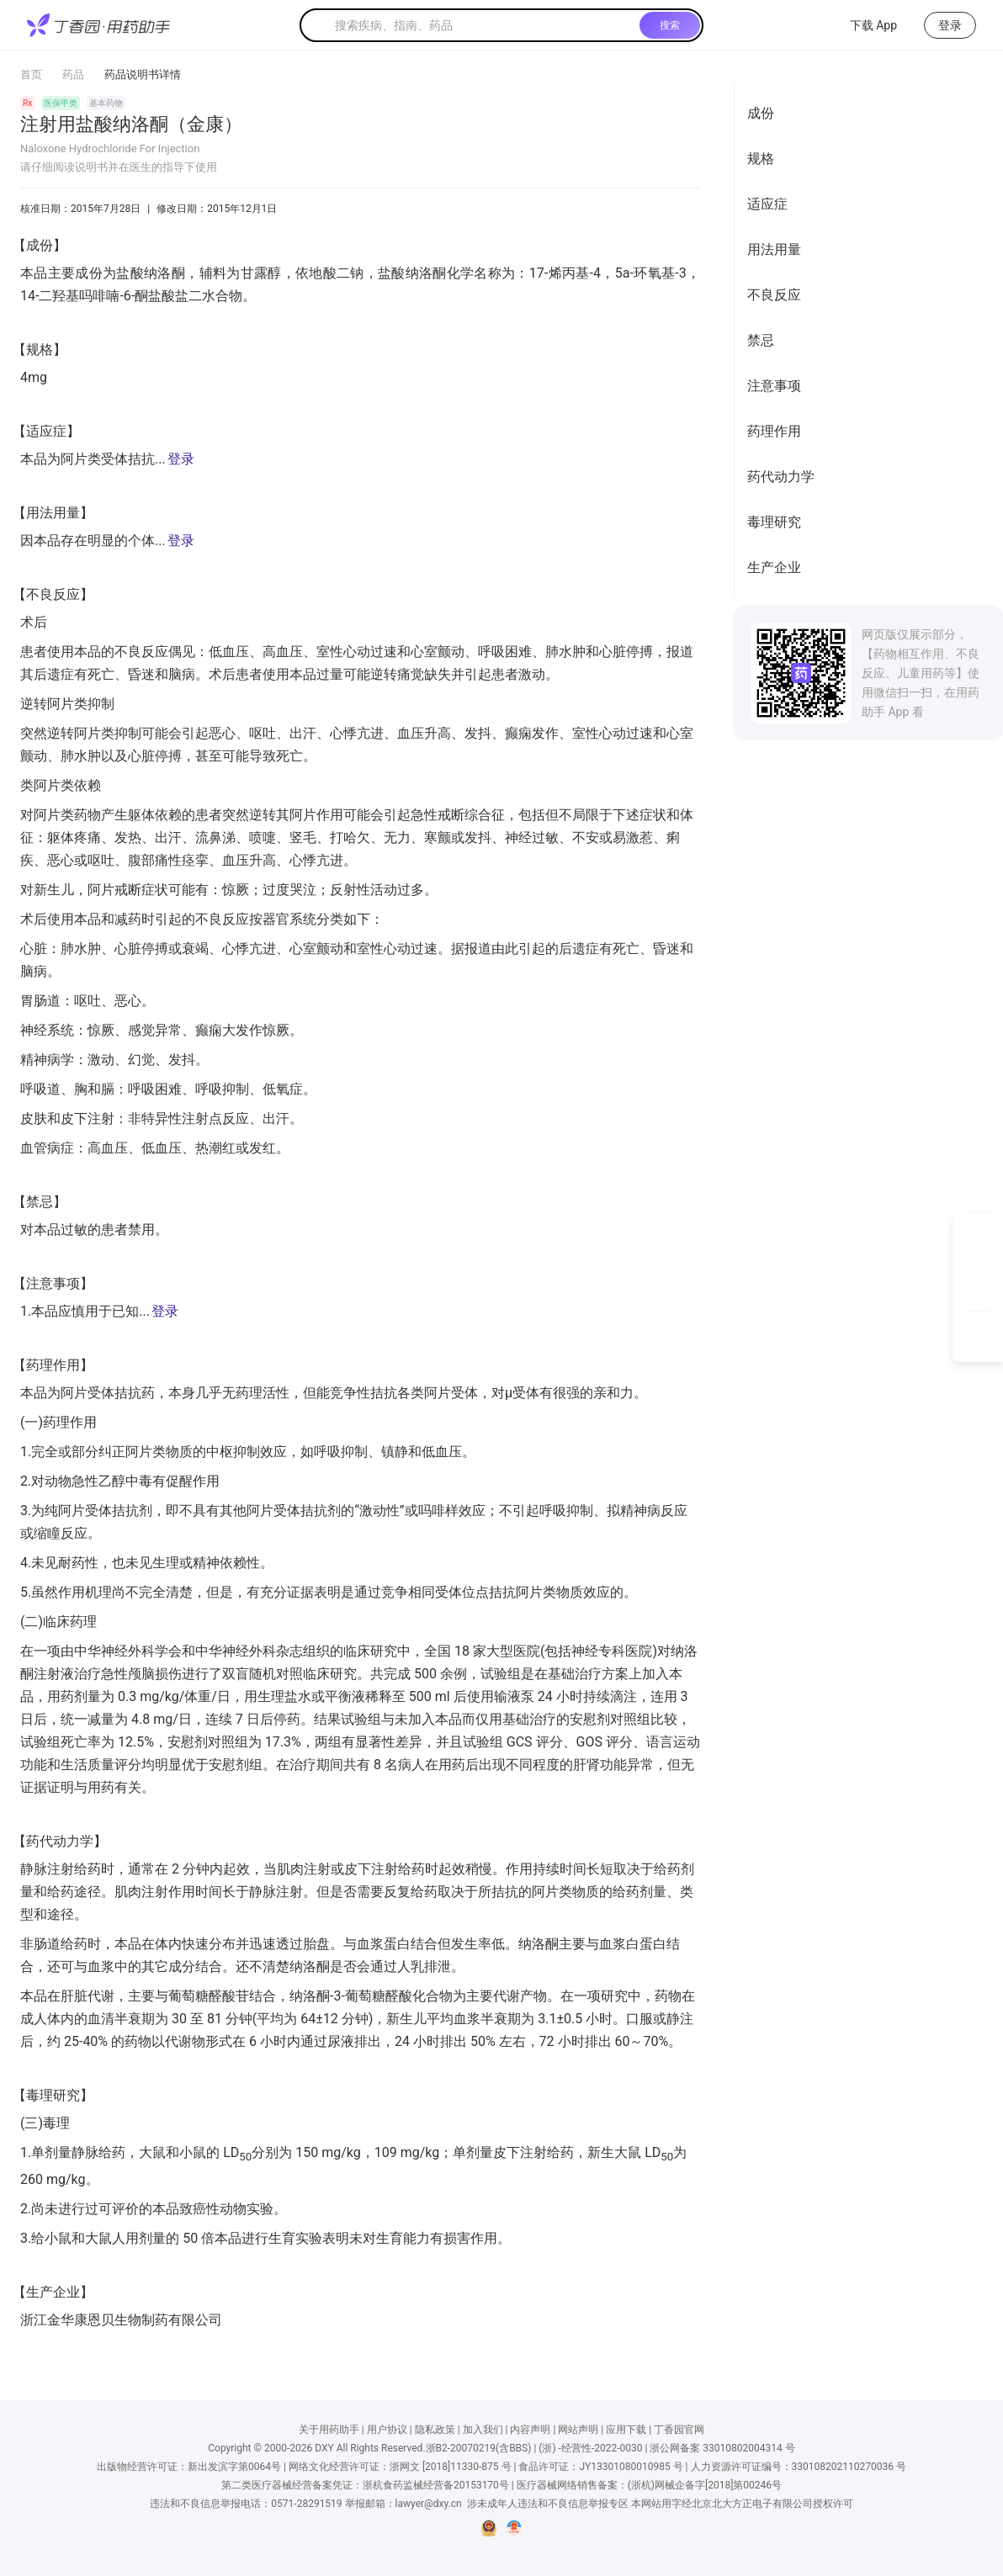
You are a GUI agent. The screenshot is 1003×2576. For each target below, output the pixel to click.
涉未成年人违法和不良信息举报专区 (548, 2504)
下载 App (863, 25)
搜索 (670, 25)
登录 (180, 459)
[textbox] (484, 25)
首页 (31, 74)
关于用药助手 (329, 2430)
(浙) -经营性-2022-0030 (590, 2448)
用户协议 (387, 2430)
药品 (73, 74)
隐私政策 (435, 2430)
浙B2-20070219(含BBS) (479, 2448)
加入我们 (483, 2430)
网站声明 (578, 2430)
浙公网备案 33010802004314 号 (722, 2448)
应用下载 (626, 2430)
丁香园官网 (679, 2430)
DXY (324, 2448)
